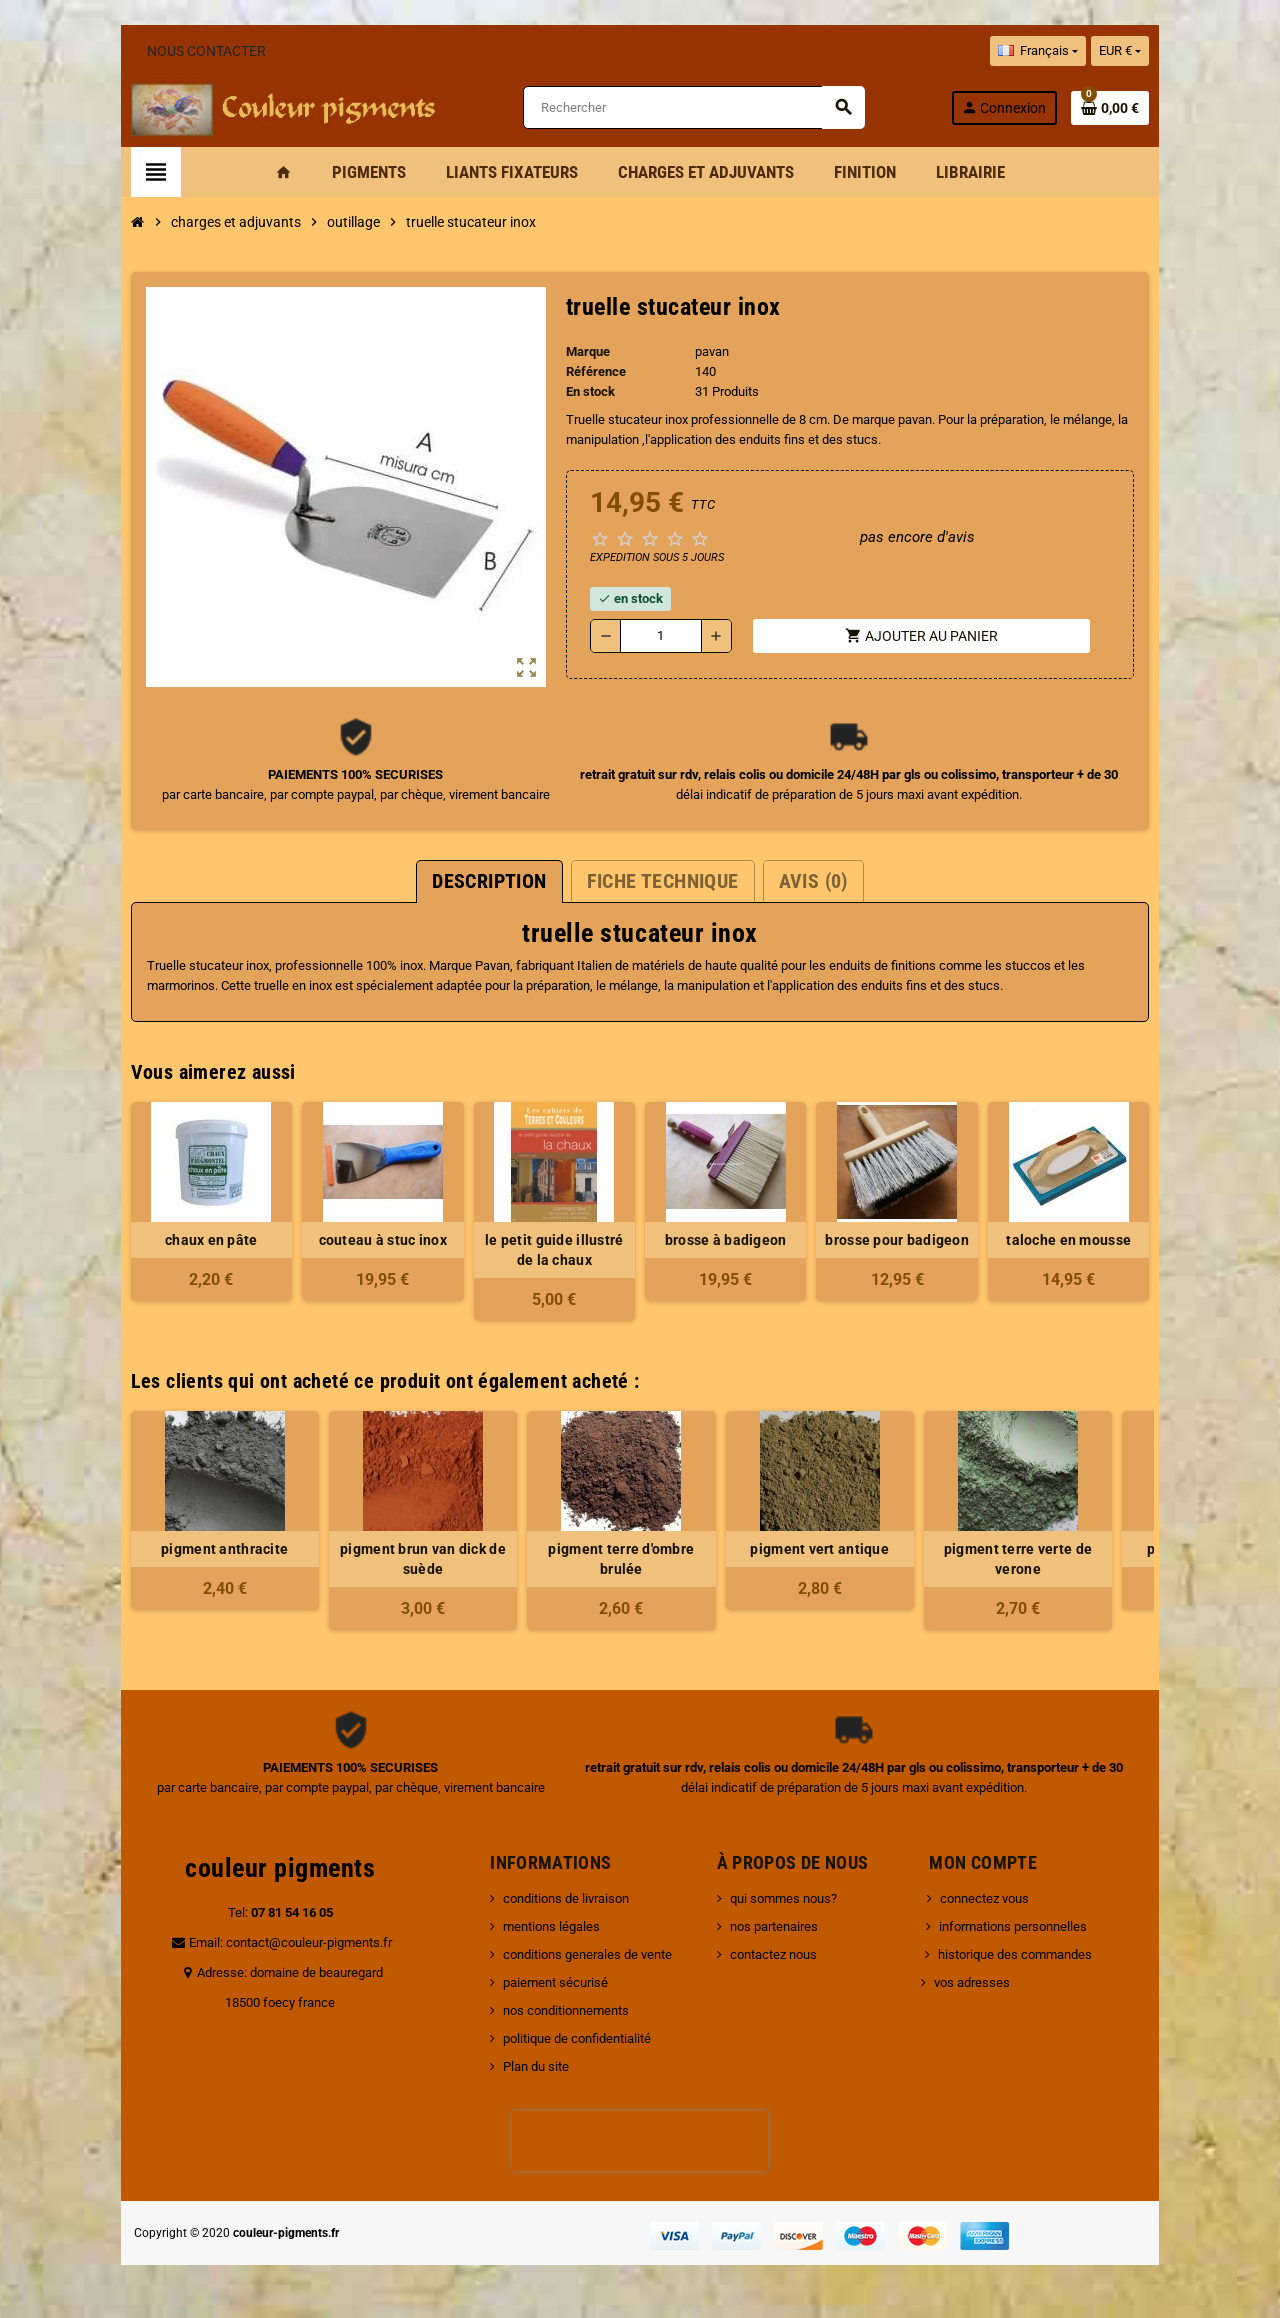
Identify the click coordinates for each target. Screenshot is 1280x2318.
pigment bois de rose (1136, 1552)
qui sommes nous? (792, 1901)
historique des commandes (1024, 1957)
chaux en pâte (144, 1243)
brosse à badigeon (739, 1243)
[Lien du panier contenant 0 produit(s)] (1191, 109)
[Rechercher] (698, 109)
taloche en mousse (1135, 1243)
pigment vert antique (739, 1552)
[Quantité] (654, 639)
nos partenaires (783, 1929)
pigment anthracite (144, 1552)
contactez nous (782, 1957)
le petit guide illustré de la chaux (541, 1253)
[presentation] (640, 2144)
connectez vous (993, 1901)
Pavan (411, 968)
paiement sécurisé (528, 1985)
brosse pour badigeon (938, 1243)
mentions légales (524, 1929)
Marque (575, 354)
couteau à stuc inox (342, 1243)
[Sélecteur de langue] (1118, 51)
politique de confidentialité (550, 2041)
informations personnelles (1022, 1929)
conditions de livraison (539, 1901)
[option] (144, 1523)
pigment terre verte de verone (937, 1562)
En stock (577, 394)
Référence (583, 374)
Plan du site (509, 2069)
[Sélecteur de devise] (1201, 51)
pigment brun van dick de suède (343, 1562)
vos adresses (981, 1985)
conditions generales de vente (560, 1957)
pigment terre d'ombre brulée (541, 1562)
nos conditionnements (539, 2013)
